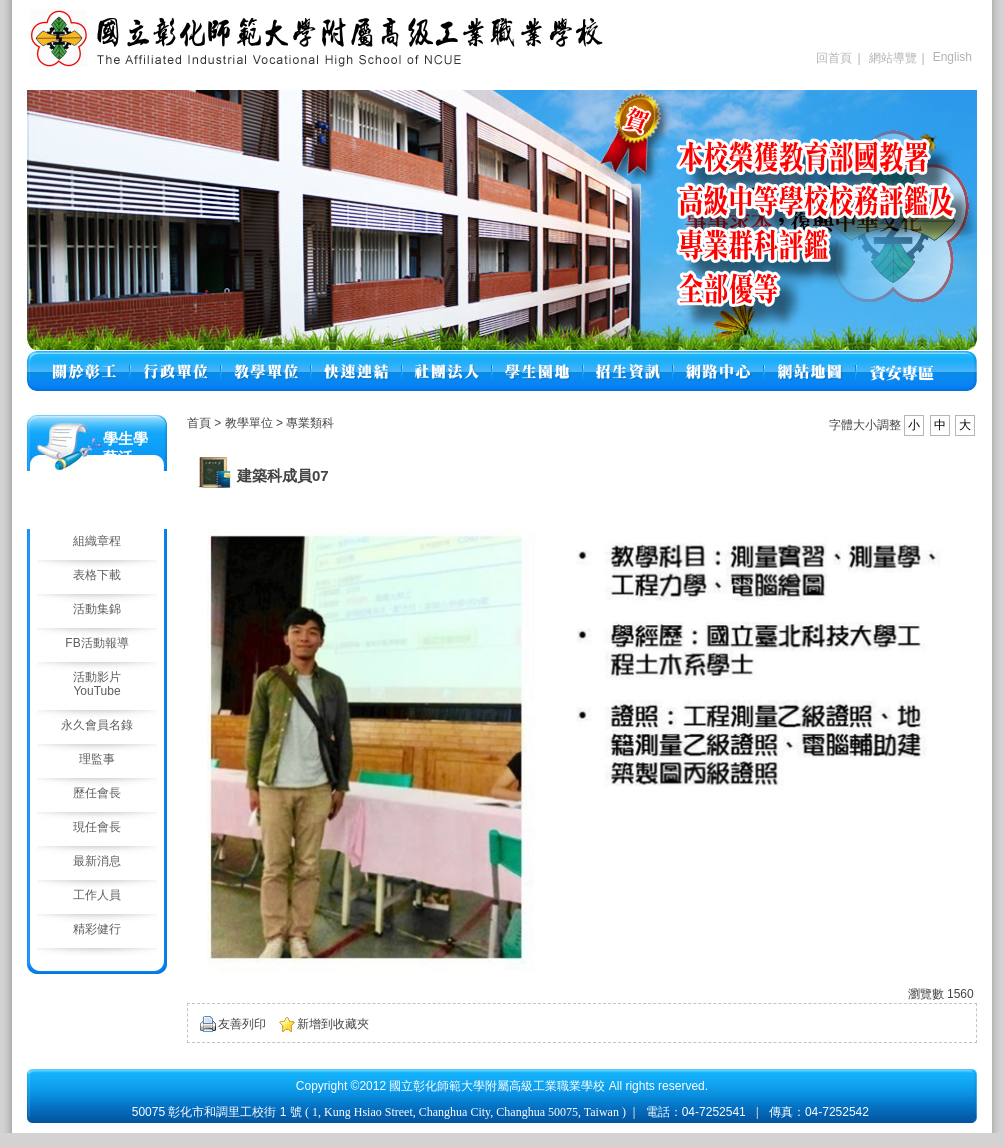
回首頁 (834, 58)
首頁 (199, 423)
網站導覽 (893, 58)
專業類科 (310, 423)
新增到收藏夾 (333, 1024)
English (952, 57)
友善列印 (242, 1024)
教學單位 (250, 423)
